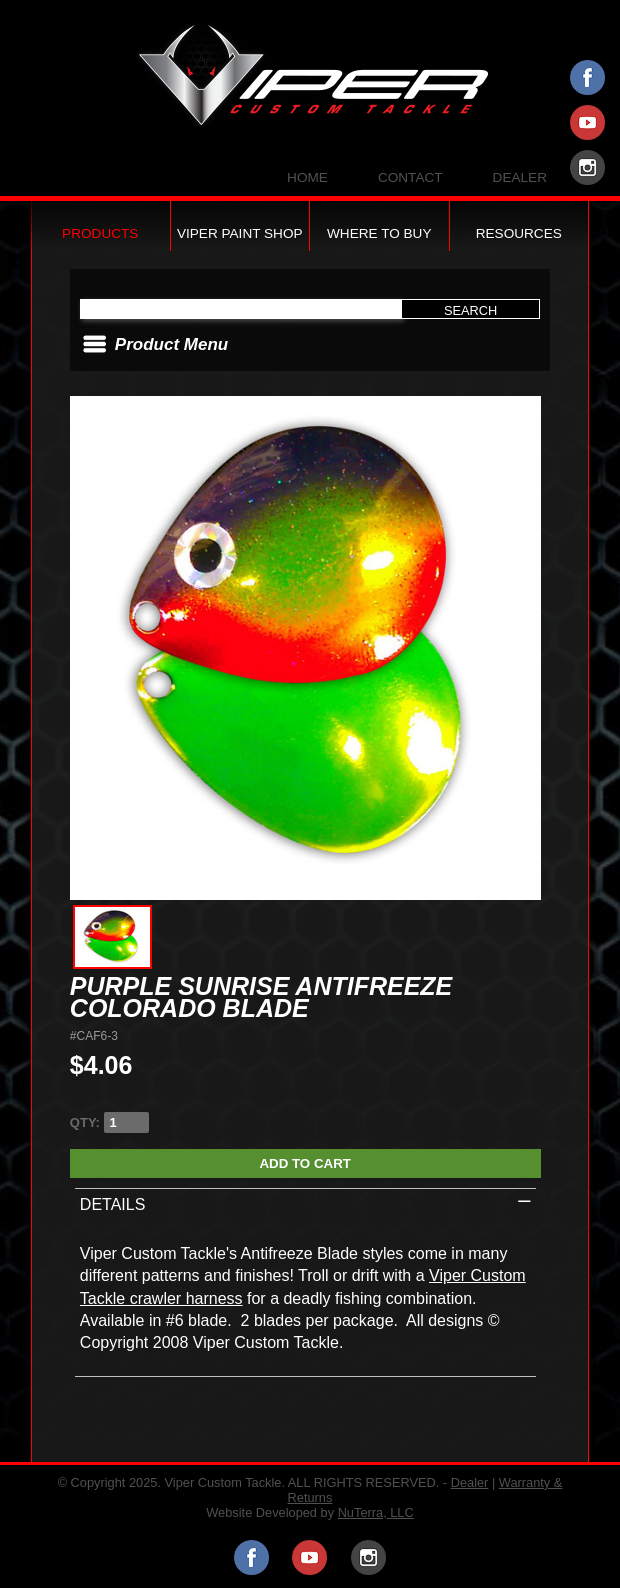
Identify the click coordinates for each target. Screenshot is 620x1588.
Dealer (520, 178)
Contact (410, 178)
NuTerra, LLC (376, 1512)
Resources (519, 233)
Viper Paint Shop (240, 233)
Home (307, 178)
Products (100, 233)
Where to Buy (379, 233)
